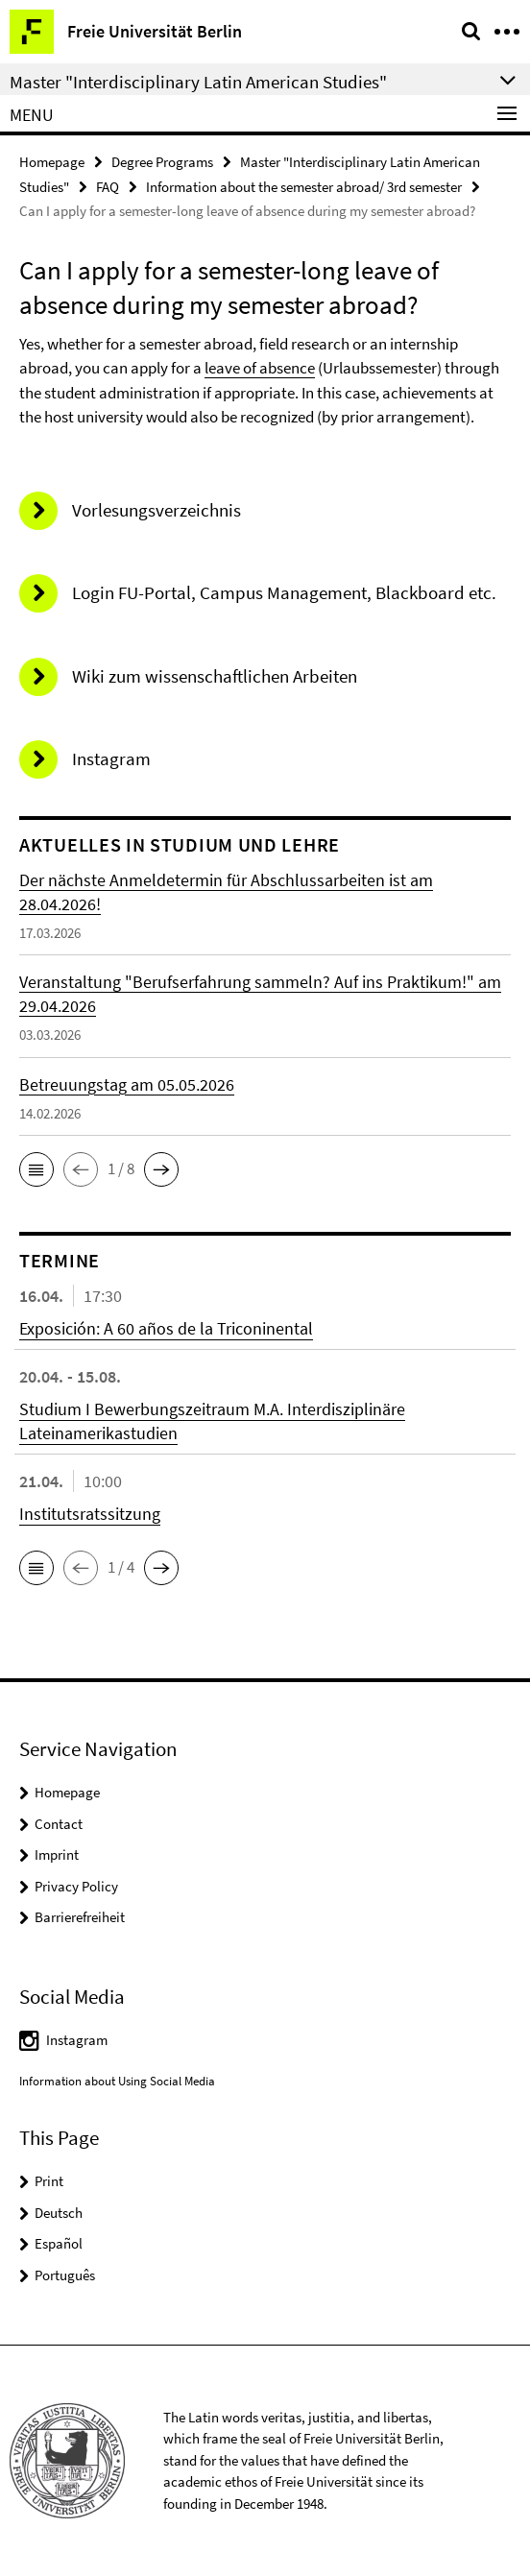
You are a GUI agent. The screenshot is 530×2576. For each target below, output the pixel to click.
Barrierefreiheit (80, 1917)
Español (59, 2243)
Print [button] (49, 2181)
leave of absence (260, 367)
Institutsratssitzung (89, 1514)
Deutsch (59, 2212)
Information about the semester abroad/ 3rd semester (304, 187)
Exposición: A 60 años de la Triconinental (166, 1328)
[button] (36, 1169)
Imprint (57, 1854)
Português (65, 2275)
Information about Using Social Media (117, 2081)
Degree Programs (162, 162)
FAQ (107, 187)
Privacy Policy (76, 1886)
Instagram (77, 2040)
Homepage (51, 162)
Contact (59, 1824)
